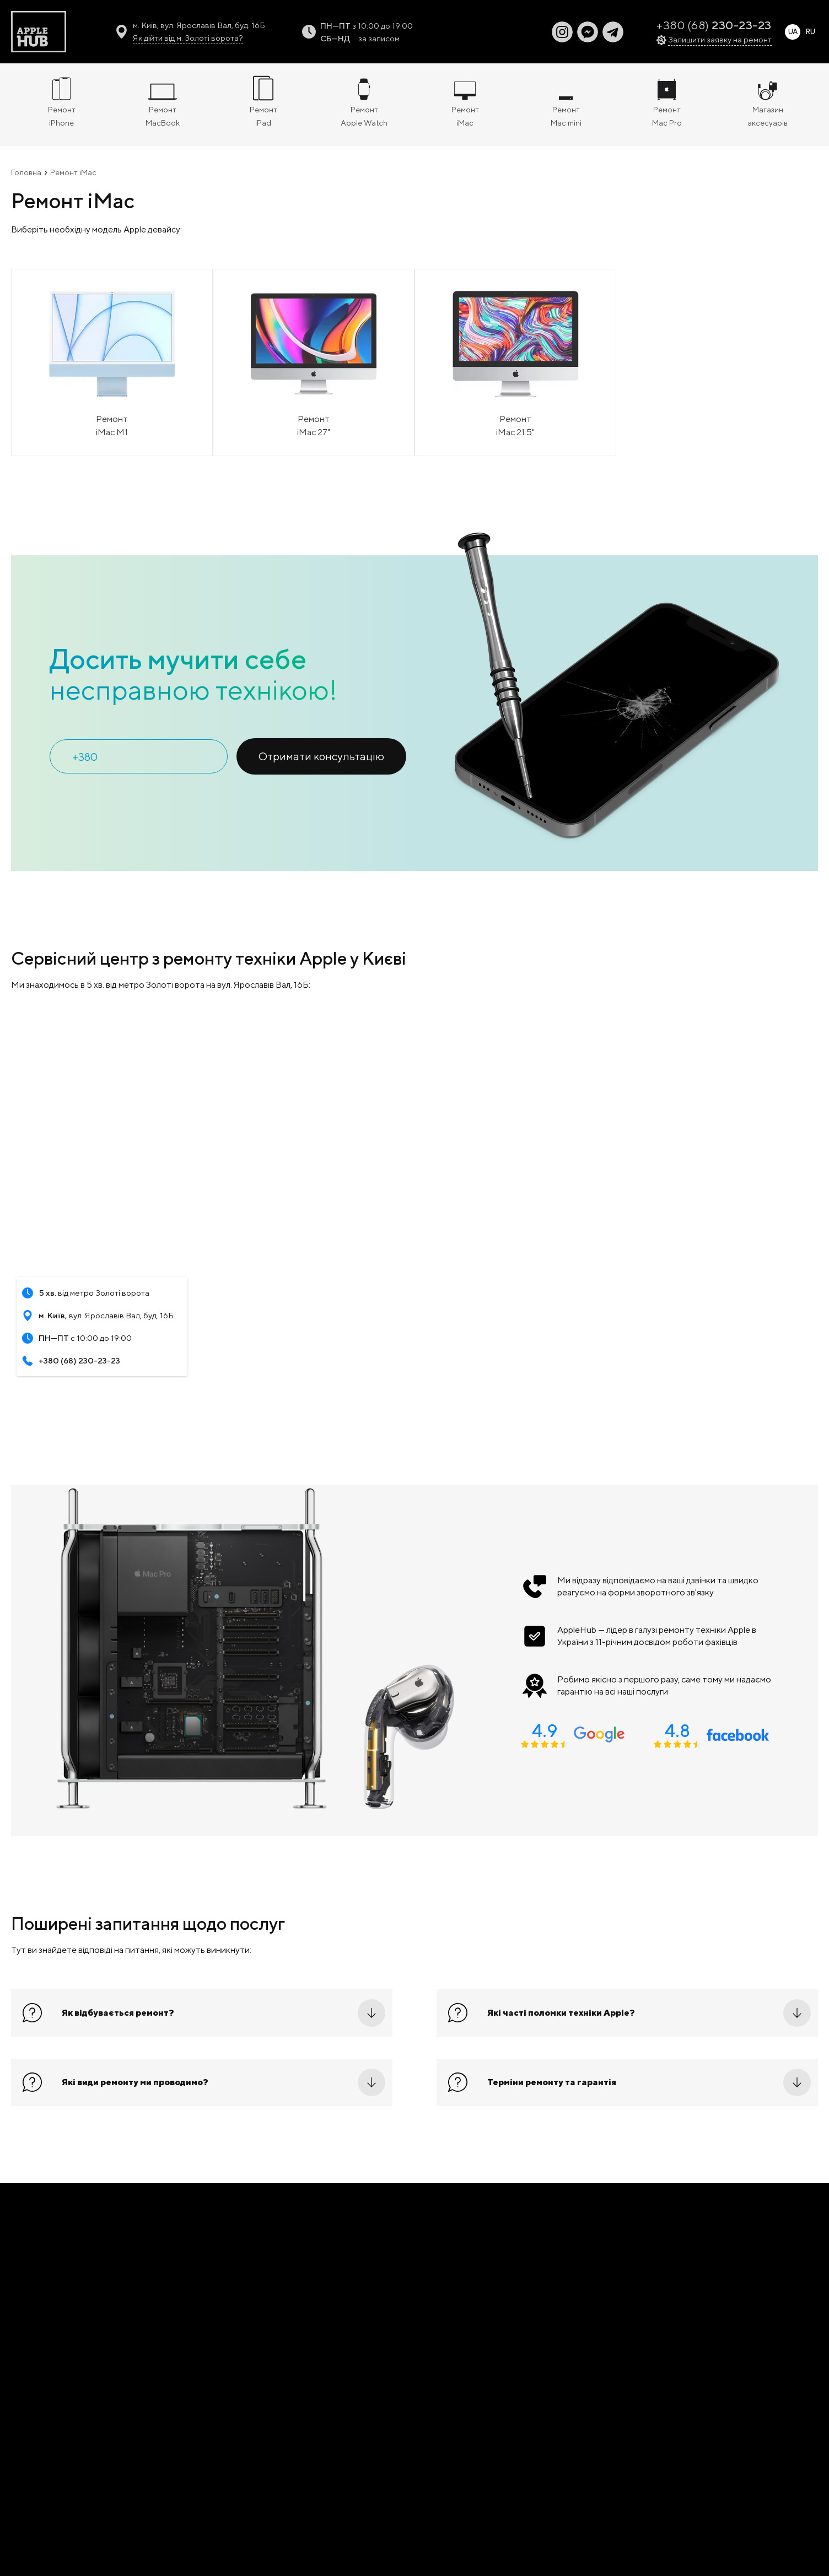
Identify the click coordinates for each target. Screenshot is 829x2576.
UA (793, 32)
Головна (26, 172)
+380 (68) (714, 25)
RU (810, 32)
